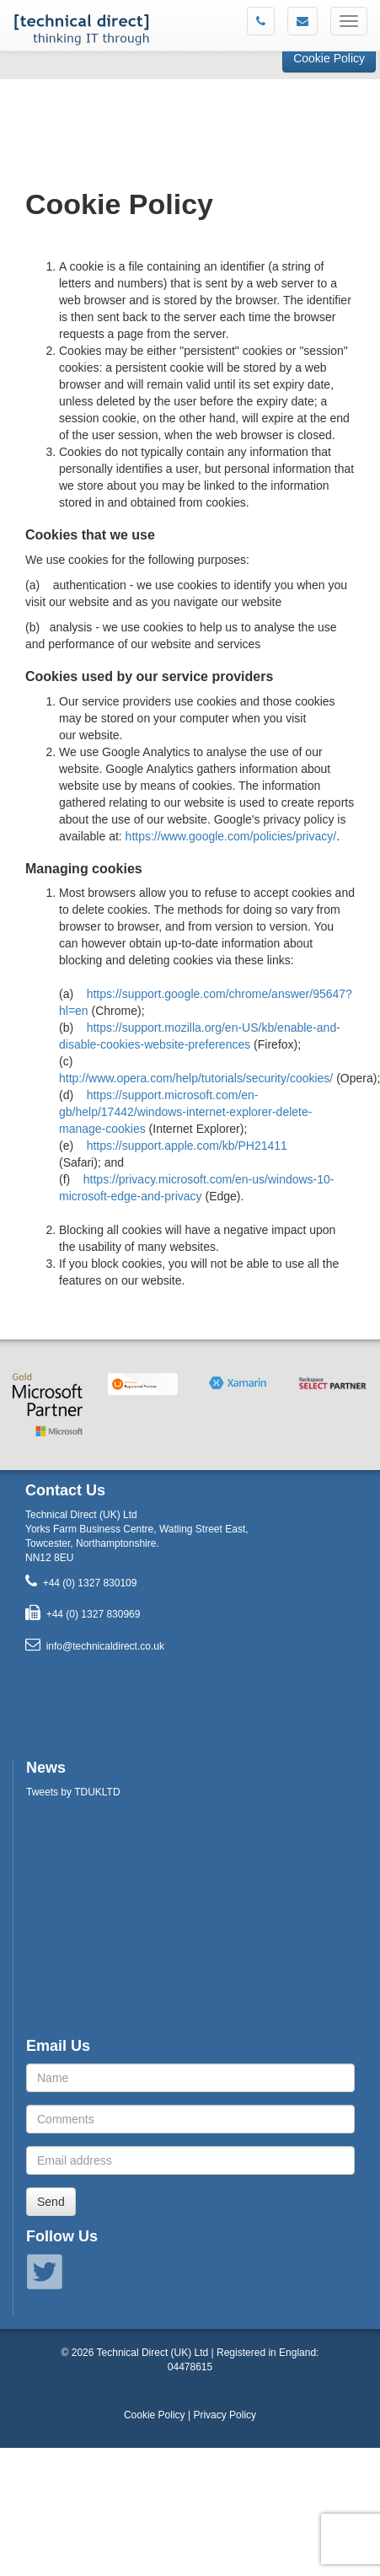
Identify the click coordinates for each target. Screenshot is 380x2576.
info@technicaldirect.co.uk (105, 1646)
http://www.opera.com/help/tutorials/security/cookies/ (196, 1078)
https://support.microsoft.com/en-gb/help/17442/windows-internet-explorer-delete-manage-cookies (185, 1111)
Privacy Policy (224, 2415)
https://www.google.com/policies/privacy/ (231, 836)
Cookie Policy (329, 58)
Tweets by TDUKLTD (73, 1792)
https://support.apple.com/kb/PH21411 (187, 1145)
